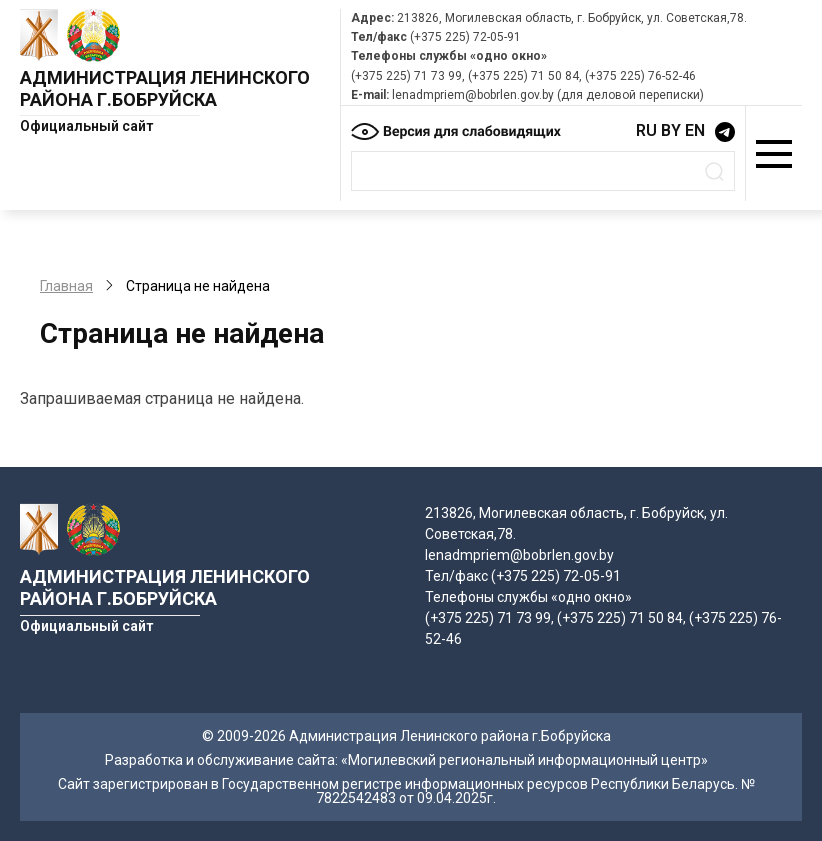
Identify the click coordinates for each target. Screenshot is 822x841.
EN (695, 130)
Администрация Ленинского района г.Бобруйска (165, 88)
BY (671, 130)
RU (646, 130)
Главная (66, 286)
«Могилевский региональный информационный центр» (524, 760)
